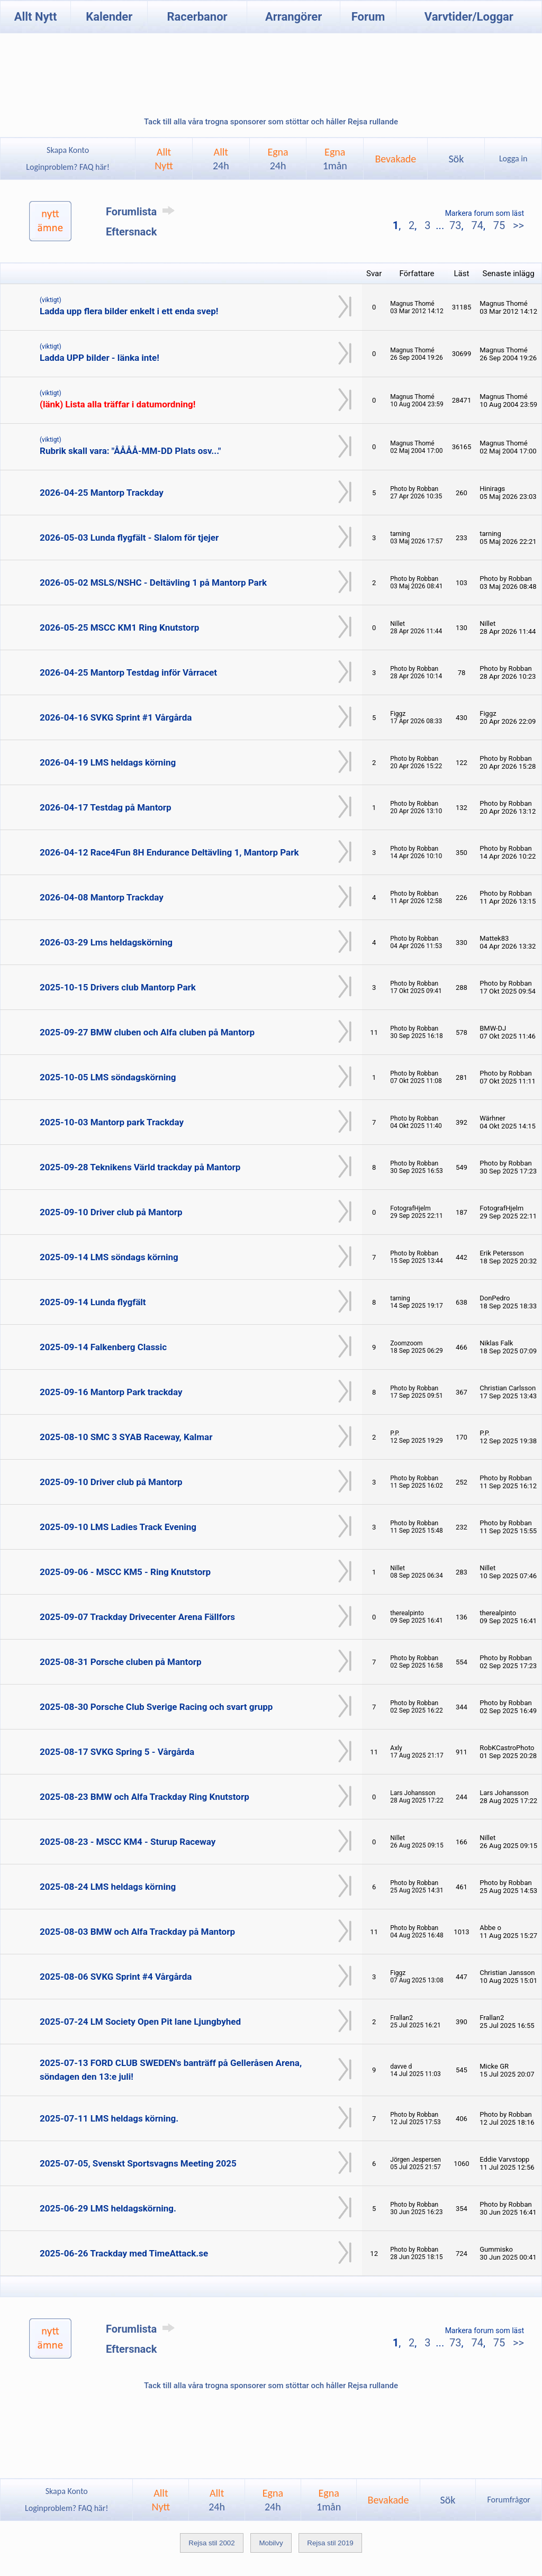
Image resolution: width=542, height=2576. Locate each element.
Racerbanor (197, 16)
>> (517, 225)
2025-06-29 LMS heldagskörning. (108, 2208)
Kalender (109, 16)
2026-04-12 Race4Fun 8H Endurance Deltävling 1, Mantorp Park (169, 852)
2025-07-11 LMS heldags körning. (109, 2118)
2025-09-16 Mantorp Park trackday (111, 1392)
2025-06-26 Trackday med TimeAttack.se (124, 2253)
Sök (456, 158)
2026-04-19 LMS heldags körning (108, 762)
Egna (277, 158)
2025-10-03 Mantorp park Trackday (112, 1122)
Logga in (513, 158)
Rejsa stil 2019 (330, 2543)
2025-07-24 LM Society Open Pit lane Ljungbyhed (140, 2021)
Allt (221, 158)
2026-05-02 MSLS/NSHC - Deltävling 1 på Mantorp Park (153, 582)
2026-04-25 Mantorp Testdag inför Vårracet (128, 672)
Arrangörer (293, 16)
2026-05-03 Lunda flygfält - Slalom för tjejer (129, 537)
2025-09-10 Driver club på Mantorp (111, 1212)
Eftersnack (131, 231)
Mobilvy (271, 2543)
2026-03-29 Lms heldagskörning (106, 942)
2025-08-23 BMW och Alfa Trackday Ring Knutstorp (144, 1796)
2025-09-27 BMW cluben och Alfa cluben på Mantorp (147, 1032)
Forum (368, 16)
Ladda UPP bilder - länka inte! (99, 357)
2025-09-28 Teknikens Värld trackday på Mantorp (140, 1167)
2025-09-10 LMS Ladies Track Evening (118, 1527)
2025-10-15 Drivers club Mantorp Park (118, 987)
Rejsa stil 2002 (211, 2543)
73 (455, 225)
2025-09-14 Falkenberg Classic (103, 1347)
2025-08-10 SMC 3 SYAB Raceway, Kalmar (126, 1437)
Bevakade (395, 158)
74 (477, 225)
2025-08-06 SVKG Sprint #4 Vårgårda (116, 1976)
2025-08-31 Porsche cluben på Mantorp (121, 1661)
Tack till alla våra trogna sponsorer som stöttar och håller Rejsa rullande (271, 121)
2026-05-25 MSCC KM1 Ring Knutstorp (119, 627)
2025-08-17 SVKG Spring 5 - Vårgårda (117, 1751)
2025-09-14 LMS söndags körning (109, 1257)
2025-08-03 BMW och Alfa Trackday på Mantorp (137, 1931)
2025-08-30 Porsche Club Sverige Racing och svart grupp (156, 1706)
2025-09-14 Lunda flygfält (93, 1302)
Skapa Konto (68, 150)
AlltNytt (164, 158)
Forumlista (142, 211)
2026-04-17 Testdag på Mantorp (105, 807)
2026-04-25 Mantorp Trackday (102, 492)
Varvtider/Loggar (468, 16)
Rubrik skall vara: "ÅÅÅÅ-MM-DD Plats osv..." (130, 450)
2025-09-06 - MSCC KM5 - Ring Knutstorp (125, 1572)
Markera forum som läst (484, 213)
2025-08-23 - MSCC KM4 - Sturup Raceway (127, 1841)
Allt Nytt (35, 16)
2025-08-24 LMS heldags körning (108, 1886)
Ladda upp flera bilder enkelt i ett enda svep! (129, 311)
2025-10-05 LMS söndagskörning (108, 1077)
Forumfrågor (508, 2500)
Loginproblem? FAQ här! (68, 167)
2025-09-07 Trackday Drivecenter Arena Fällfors (137, 1617)
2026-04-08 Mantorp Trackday (102, 897)
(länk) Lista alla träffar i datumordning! (117, 404)
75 (499, 225)
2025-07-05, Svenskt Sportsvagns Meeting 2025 (138, 2163)
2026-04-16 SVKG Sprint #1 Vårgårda (116, 717)
